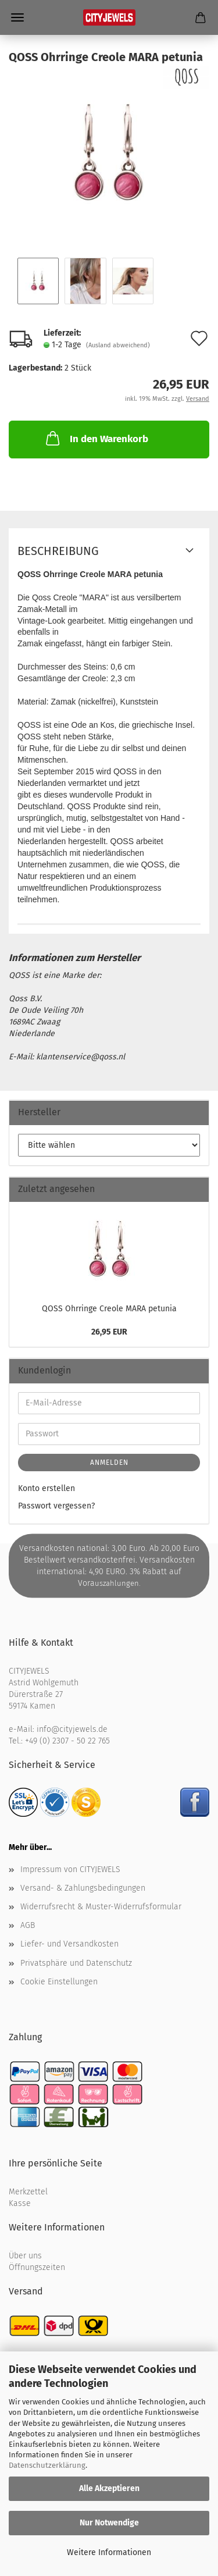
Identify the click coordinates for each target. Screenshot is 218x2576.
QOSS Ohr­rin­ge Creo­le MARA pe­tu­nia (109, 1309)
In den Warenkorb (96, 438)
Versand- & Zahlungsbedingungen (82, 1888)
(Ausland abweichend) (118, 345)
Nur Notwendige (109, 2523)
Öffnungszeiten (37, 2267)
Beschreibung (58, 551)
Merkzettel (28, 2192)
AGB (27, 1925)
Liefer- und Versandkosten (69, 1944)
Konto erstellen (46, 1488)
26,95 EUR (109, 1332)
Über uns (25, 2256)
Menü (17, 17)
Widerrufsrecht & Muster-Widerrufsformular (100, 1907)
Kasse (20, 2203)
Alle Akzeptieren (109, 2488)
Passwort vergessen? (56, 1506)
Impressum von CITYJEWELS (70, 1869)
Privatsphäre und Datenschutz (76, 1963)
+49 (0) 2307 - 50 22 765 (67, 1741)
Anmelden (109, 1462)
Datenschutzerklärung (47, 2465)
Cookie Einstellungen (59, 1982)
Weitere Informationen (109, 2552)
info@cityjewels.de (72, 1729)
